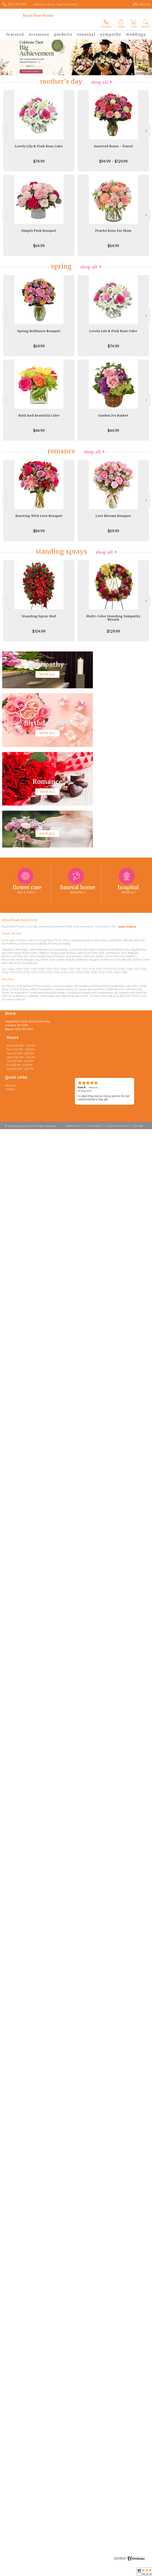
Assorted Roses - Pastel (113, 146)
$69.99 (39, 346)
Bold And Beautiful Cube (38, 415)
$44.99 (39, 430)
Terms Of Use (73, 1005)
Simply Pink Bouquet (38, 231)
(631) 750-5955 (17, 4)
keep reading (127, 826)
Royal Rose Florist (38, 15)
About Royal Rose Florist (19, 819)
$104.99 (39, 631)
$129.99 (113, 631)
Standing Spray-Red (39, 616)
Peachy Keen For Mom (113, 231)
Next (146, 130)
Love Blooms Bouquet (113, 516)
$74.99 (39, 161)
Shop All (99, 82)
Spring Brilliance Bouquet (38, 331)
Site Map (138, 1005)
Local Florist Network (117, 1005)
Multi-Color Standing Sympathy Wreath (113, 617)
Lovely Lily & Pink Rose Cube (39, 146)
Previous (5, 130)
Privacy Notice (93, 1005)
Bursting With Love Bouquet (38, 516)
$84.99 (39, 530)
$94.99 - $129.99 (113, 161)
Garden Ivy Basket (113, 415)
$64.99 (39, 245)
